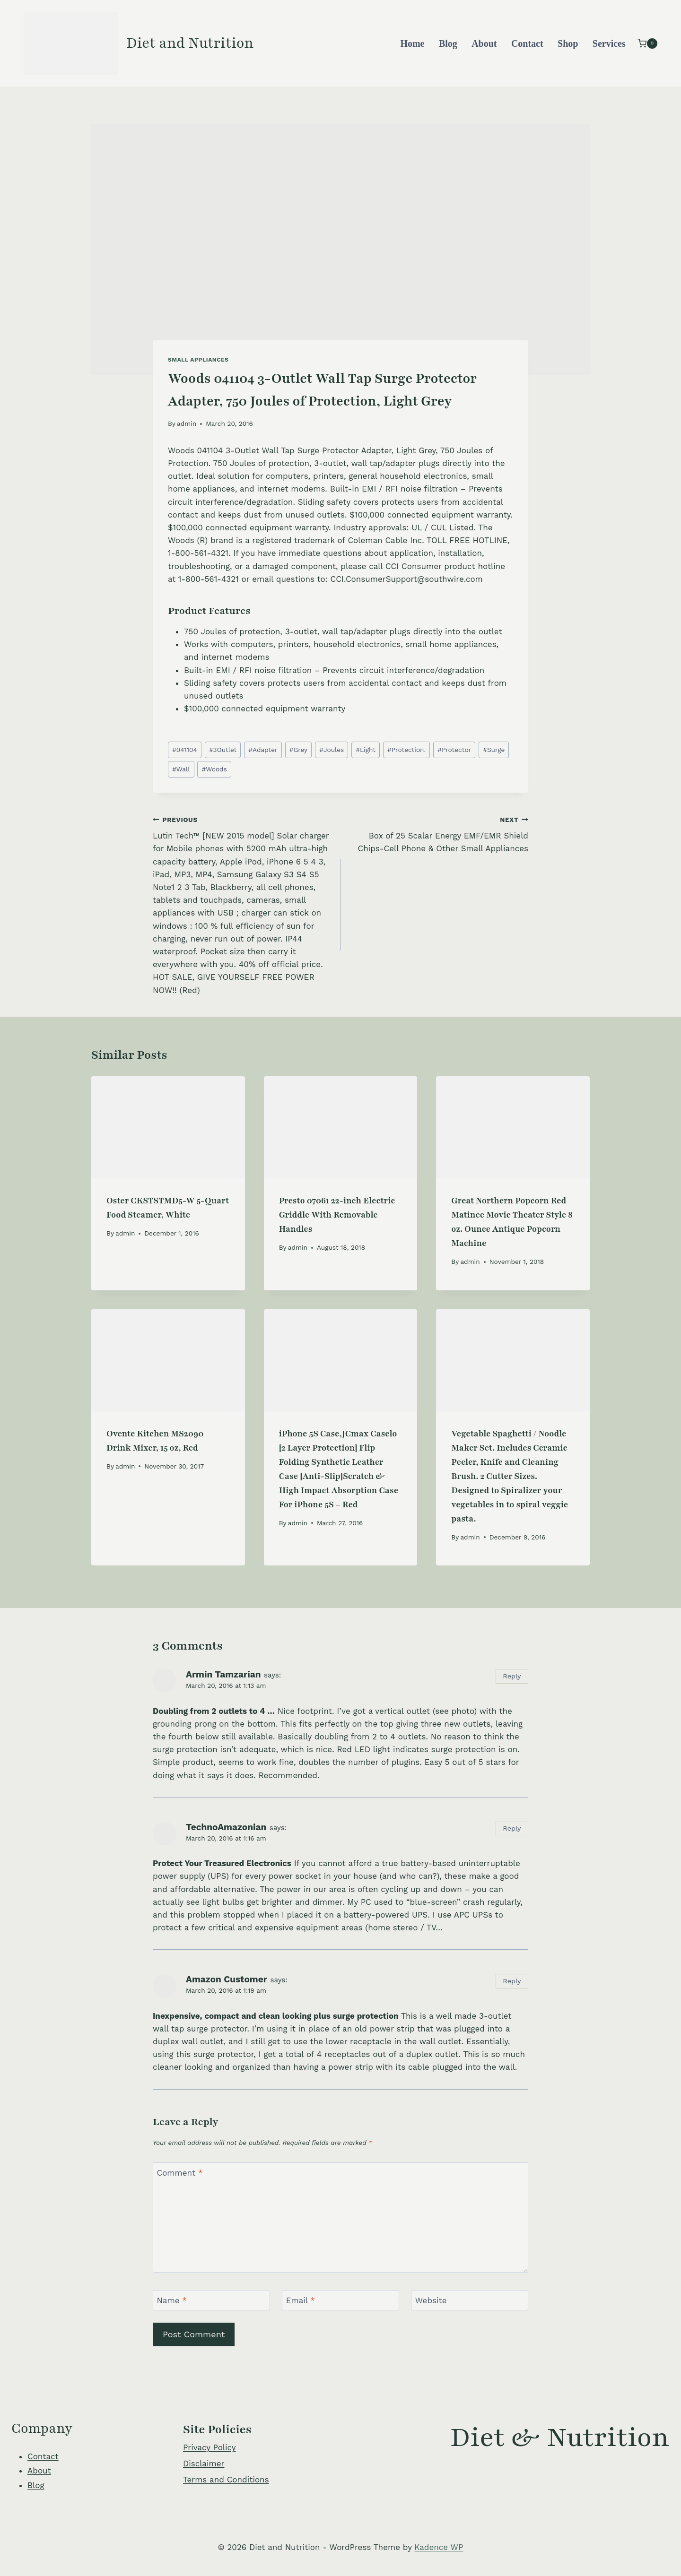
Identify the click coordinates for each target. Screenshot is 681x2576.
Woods (214, 769)
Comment (180, 2173)
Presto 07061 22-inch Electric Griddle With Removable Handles (337, 1215)
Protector (454, 749)
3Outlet (222, 749)
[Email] (340, 2300)
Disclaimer (203, 2463)
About (484, 43)
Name (172, 2300)
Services (609, 43)
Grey (298, 749)
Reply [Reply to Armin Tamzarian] (512, 1676)
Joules (331, 749)
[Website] (469, 2300)
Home (412, 43)
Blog (448, 43)
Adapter (262, 749)
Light (365, 749)
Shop (568, 43)
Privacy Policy (209, 2447)
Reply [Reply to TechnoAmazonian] (512, 1828)
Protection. (406, 749)
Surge (494, 749)
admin (186, 423)
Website (431, 2300)
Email (300, 2300)
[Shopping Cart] (647, 43)
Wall (181, 769)
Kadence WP (438, 2547)
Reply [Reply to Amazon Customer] (512, 1981)
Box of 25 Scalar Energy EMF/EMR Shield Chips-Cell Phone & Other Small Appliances (438, 833)
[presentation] (168, 1127)
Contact (527, 43)
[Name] (211, 2300)
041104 (184, 749)
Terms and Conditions (226, 2479)
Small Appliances (198, 359)
